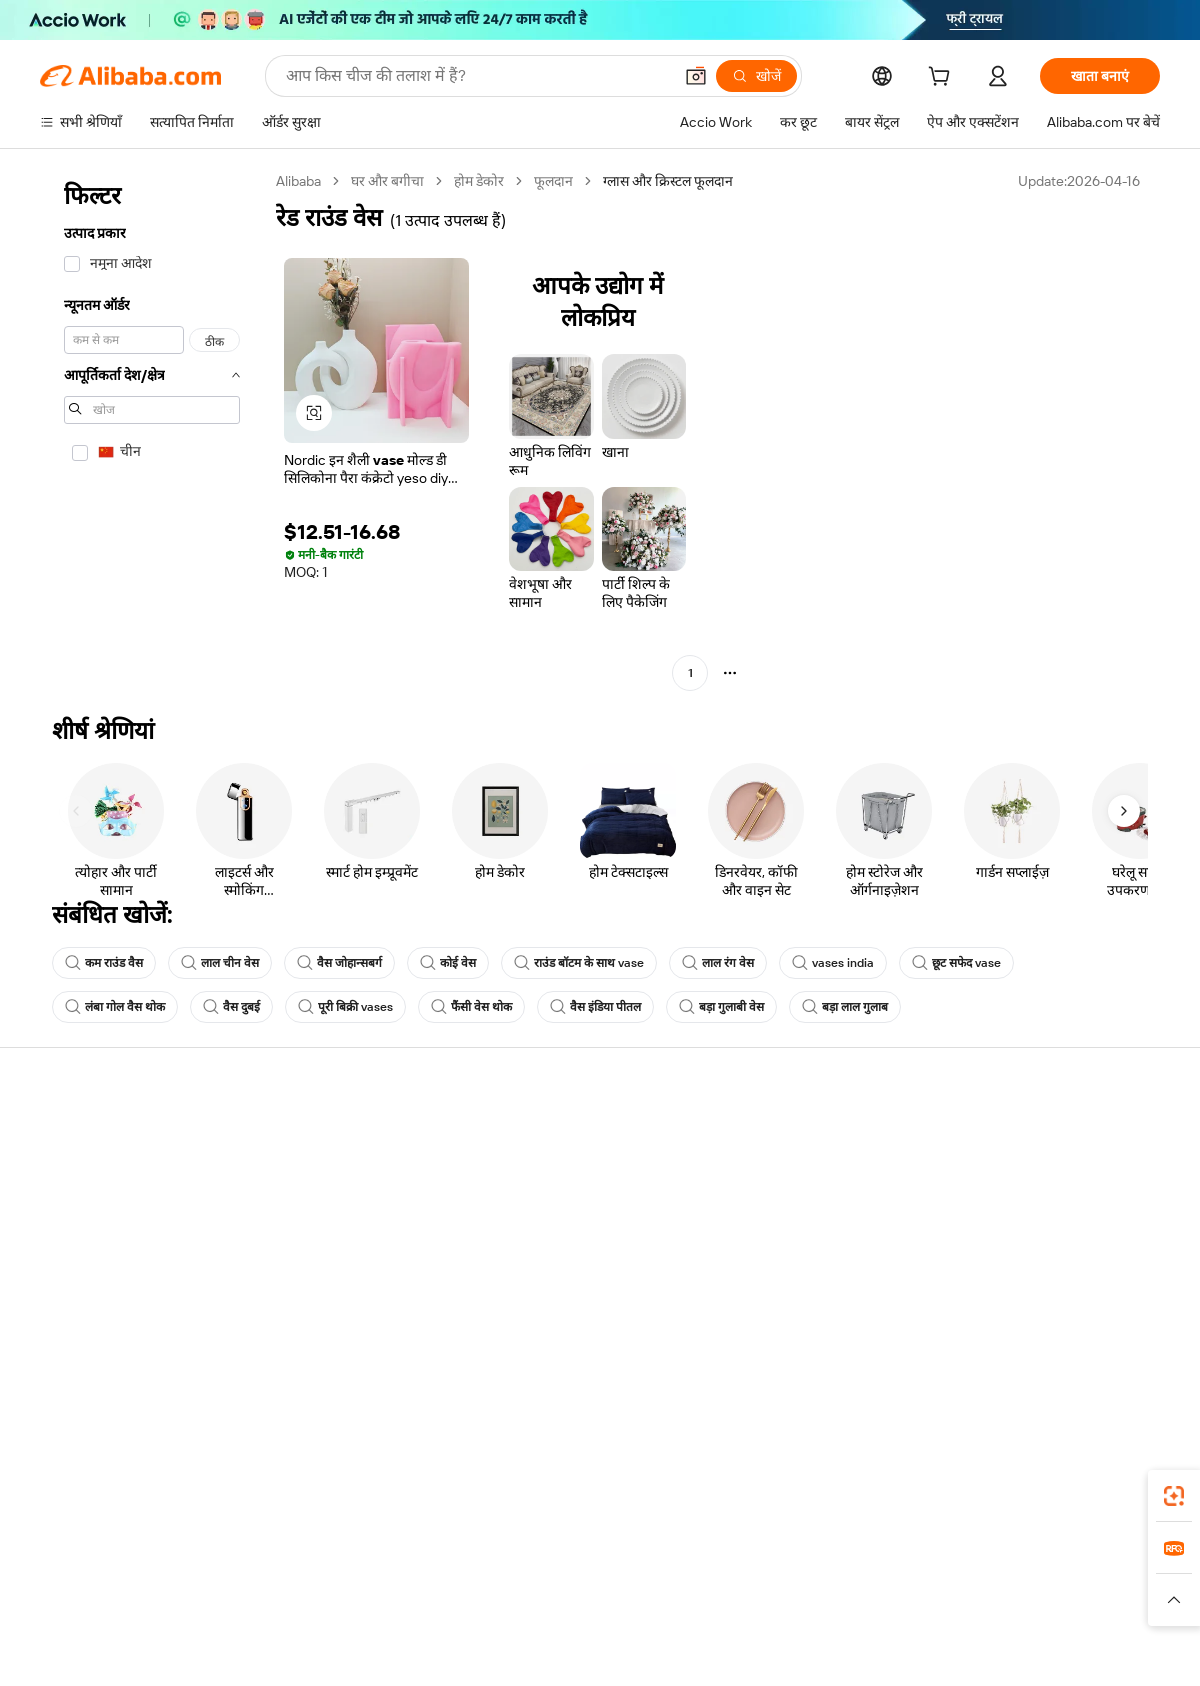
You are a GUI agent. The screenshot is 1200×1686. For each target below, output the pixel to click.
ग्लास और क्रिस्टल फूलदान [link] (668, 181)
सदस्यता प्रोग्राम (538, 1177)
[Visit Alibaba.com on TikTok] (1119, 1333)
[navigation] (152, 429)
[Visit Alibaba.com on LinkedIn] (999, 1333)
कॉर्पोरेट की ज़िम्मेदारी (1014, 1177)
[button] (696, 76)
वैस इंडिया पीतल (595, 1007)
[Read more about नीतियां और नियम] (266, 1609)
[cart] (943, 79)
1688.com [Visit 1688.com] (367, 1579)
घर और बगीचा (387, 181)
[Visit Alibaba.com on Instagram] (1059, 1333)
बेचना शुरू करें (766, 1139)
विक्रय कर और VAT (551, 1215)
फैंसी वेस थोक (471, 1007)
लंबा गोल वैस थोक (115, 1007)
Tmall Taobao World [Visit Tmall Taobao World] (475, 1579)
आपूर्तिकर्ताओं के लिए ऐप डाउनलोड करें (829, 1291)
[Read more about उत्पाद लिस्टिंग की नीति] (467, 1609)
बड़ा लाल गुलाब (845, 1007)
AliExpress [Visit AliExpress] (288, 1579)
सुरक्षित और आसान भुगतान (339, 1139)
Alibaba (298, 181)
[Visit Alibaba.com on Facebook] (969, 1333)
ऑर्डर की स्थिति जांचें (92, 1215)
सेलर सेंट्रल (756, 1177)
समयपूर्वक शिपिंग (314, 1215)
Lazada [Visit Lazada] (627, 1579)
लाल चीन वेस (220, 963)
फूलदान (553, 181)
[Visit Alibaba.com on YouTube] (1089, 1333)
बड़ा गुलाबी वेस (721, 1007)
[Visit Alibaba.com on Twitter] (1029, 1333)
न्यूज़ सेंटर (983, 1215)
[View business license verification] (773, 1648)
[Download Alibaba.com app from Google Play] (1092, 1490)
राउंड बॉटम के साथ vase (579, 963)
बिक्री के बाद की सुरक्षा (326, 1253)
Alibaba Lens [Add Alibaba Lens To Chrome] (119, 1490)
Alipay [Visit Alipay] (570, 1579)
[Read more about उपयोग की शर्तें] (808, 1609)
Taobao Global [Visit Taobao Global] (709, 1579)
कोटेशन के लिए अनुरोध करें (569, 1139)
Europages (917, 1579)
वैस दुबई (231, 1007)
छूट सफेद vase (956, 963)
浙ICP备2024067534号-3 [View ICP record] (1084, 1648)
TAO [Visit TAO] (783, 1579)
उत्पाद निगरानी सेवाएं (323, 1291)
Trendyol (840, 1579)
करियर (977, 1253)
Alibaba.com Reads (559, 1253)
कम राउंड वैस (104, 963)
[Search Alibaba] (477, 76)
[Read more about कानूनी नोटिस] (359, 1609)
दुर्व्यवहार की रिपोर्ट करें (97, 1291)
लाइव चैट (63, 1177)
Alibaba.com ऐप (621, 1490)
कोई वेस (448, 963)
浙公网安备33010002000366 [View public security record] (884, 1648)
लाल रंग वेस (718, 963)
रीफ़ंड (54, 1253)
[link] (1174, 1496)
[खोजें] (756, 76)
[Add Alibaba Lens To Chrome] (289, 1490)
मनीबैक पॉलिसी (310, 1177)
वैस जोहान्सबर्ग (339, 963)
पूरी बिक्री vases (345, 1007)
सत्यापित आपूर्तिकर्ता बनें (792, 1215)
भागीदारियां (759, 1253)
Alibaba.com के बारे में (1021, 1139)
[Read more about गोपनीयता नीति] (716, 1609)
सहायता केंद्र (70, 1139)
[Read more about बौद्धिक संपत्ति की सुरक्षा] (600, 1609)
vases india (833, 963)
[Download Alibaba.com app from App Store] (945, 1490)
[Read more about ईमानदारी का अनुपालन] (919, 1609)
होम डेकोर (479, 181)
